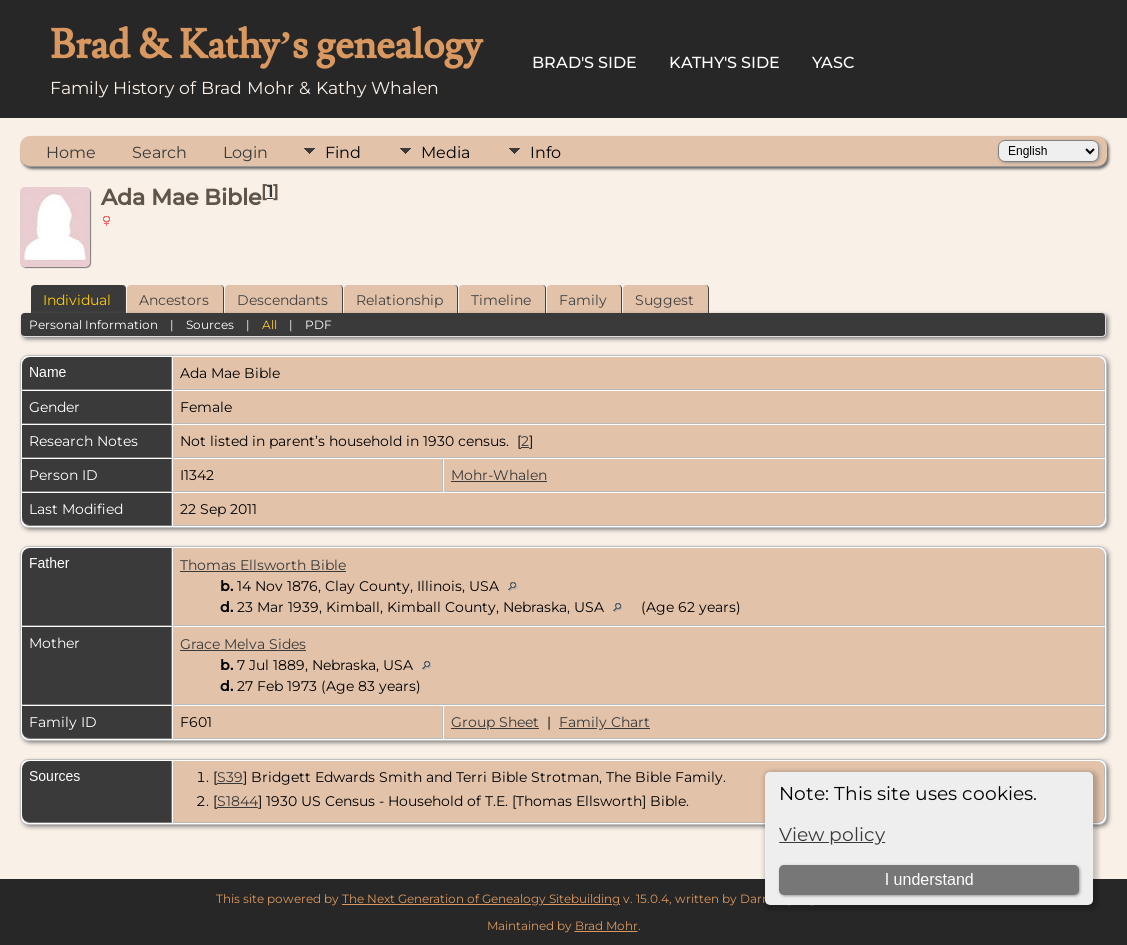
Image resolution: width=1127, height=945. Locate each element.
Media (445, 152)
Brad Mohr (606, 925)
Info (545, 152)
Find (343, 152)
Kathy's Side (724, 62)
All (269, 324)
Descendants (282, 300)
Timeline (501, 300)
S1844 (237, 801)
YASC (833, 62)
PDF (318, 324)
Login (245, 152)
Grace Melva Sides (243, 644)
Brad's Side (584, 62)
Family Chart (604, 722)
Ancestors (174, 300)
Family (583, 300)
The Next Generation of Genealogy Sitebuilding (481, 898)
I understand (929, 879)
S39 (230, 777)
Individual (77, 300)
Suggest (664, 300)
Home (71, 152)
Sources (210, 324)
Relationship (399, 300)
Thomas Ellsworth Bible (263, 565)
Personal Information (93, 324)
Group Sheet (495, 722)
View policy (832, 834)
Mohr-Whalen (499, 475)
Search (159, 152)
